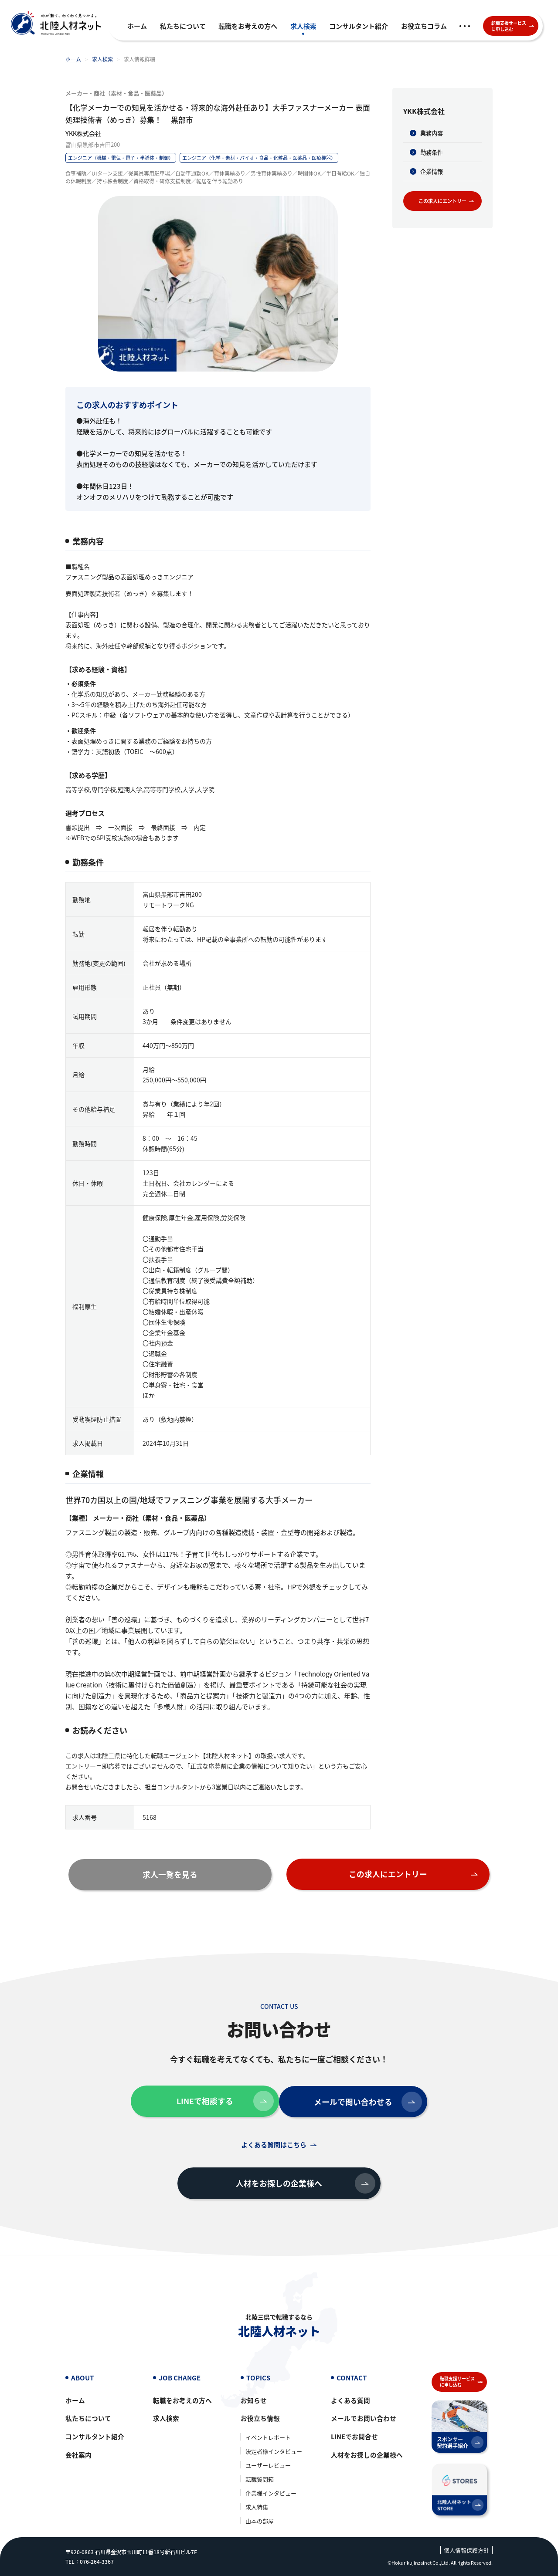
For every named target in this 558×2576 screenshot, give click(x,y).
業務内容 (431, 133)
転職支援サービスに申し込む (512, 26)
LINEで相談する (218, 2099)
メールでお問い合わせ (363, 2419)
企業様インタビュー (270, 2493)
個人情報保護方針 (466, 2550)
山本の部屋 (259, 2521)
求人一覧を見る (200, 1873)
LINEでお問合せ (354, 2437)
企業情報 (431, 171)
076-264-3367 (97, 2561)
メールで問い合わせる (370, 2099)
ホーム (137, 25)
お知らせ (254, 2400)
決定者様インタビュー (273, 2452)
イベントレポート (268, 2438)
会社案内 (78, 2455)
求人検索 (303, 25)
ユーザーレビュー (268, 2465)
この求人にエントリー (447, 201)
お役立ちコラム (424, 25)
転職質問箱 (259, 2479)
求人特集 (256, 2507)
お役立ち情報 (260, 2419)
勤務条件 (431, 152)
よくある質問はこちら (273, 2142)
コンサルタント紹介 (358, 25)
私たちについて (183, 25)
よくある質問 (350, 2400)
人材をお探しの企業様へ (295, 2180)
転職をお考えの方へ (247, 25)
